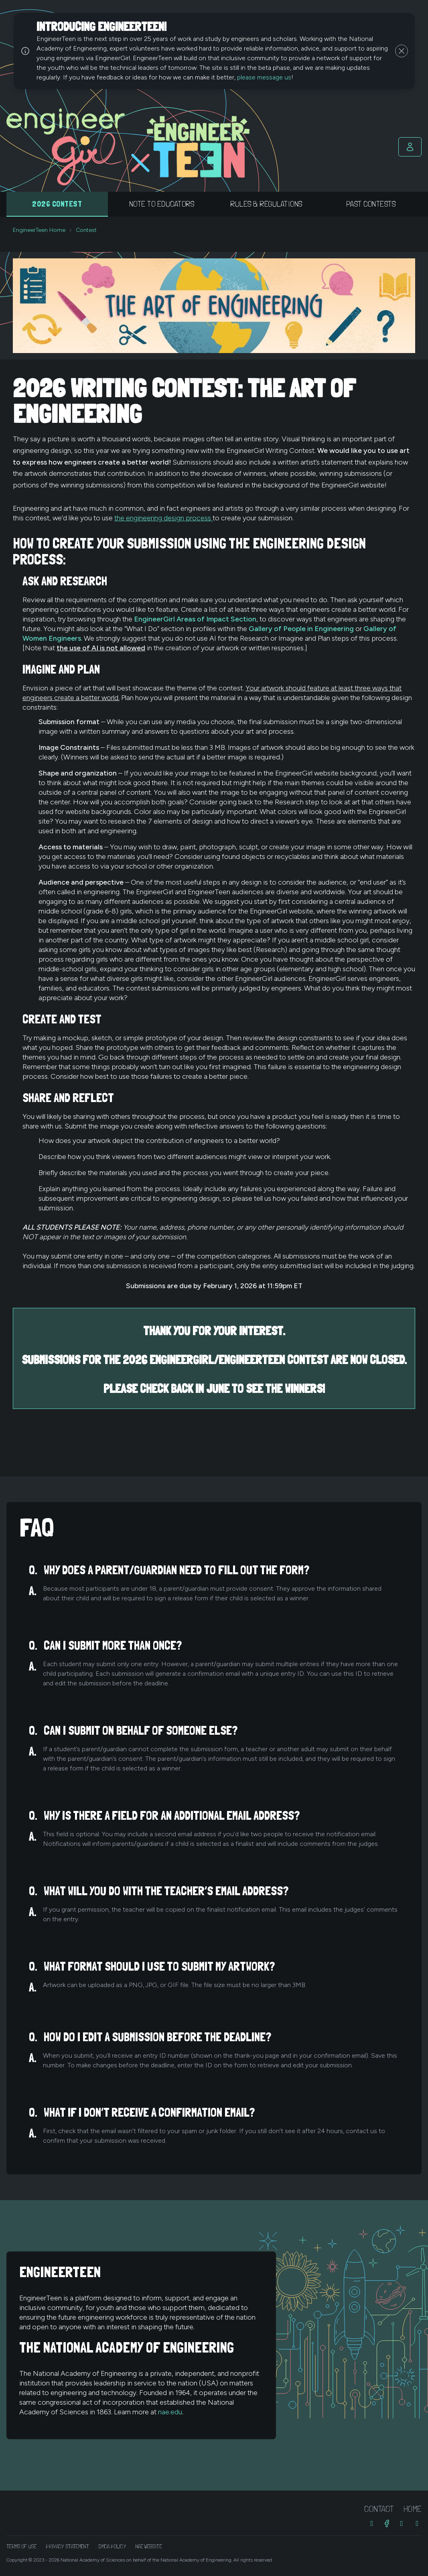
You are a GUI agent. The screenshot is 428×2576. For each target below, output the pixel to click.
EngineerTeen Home (39, 230)
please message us (264, 77)
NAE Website (149, 2546)
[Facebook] (387, 2523)
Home (413, 2509)
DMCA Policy (112, 2546)
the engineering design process (163, 518)
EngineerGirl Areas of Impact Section (195, 619)
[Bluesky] (417, 2523)
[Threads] (401, 2523)
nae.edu (170, 2412)
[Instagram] (372, 2523)
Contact (379, 2509)
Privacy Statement (67, 2546)
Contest (86, 230)
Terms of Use (21, 2546)
